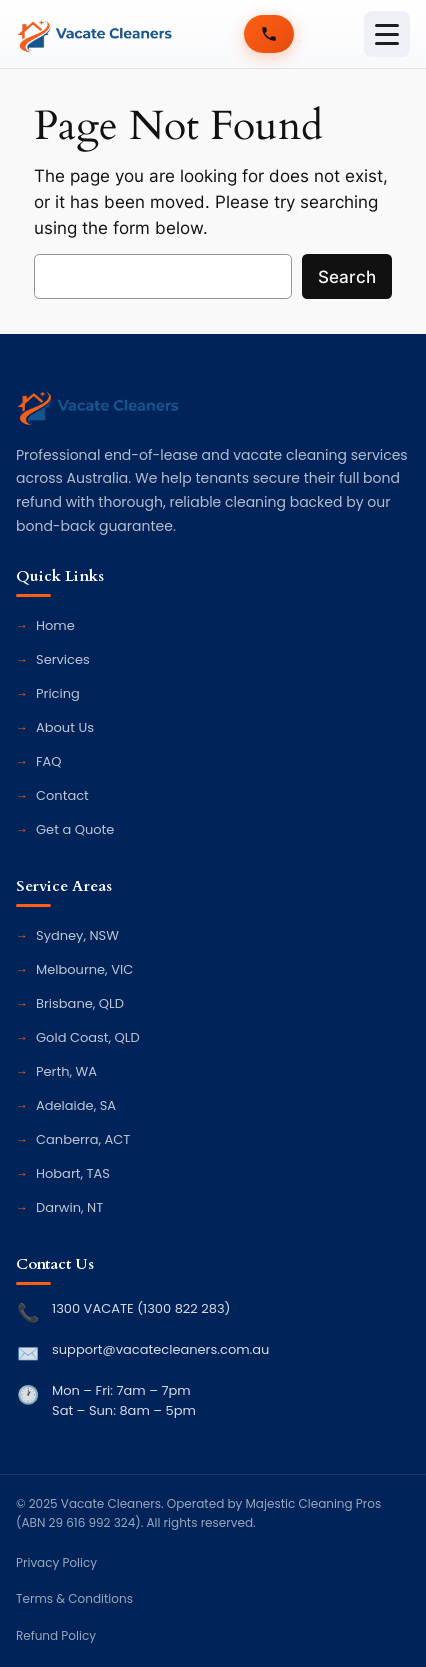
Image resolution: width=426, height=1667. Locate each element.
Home (55, 625)
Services (63, 659)
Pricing (58, 693)
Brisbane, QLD (80, 1003)
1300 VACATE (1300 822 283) (141, 1308)
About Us (65, 727)
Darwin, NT (69, 1207)
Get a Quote (75, 829)
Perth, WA (66, 1071)
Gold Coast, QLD (88, 1037)
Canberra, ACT (83, 1139)
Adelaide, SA (76, 1105)
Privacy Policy (56, 1562)
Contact (62, 795)
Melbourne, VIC (84, 969)
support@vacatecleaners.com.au (160, 1349)
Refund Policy (56, 1635)
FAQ (49, 761)
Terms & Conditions (74, 1598)
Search (347, 277)
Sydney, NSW (77, 935)
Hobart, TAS (73, 1173)
